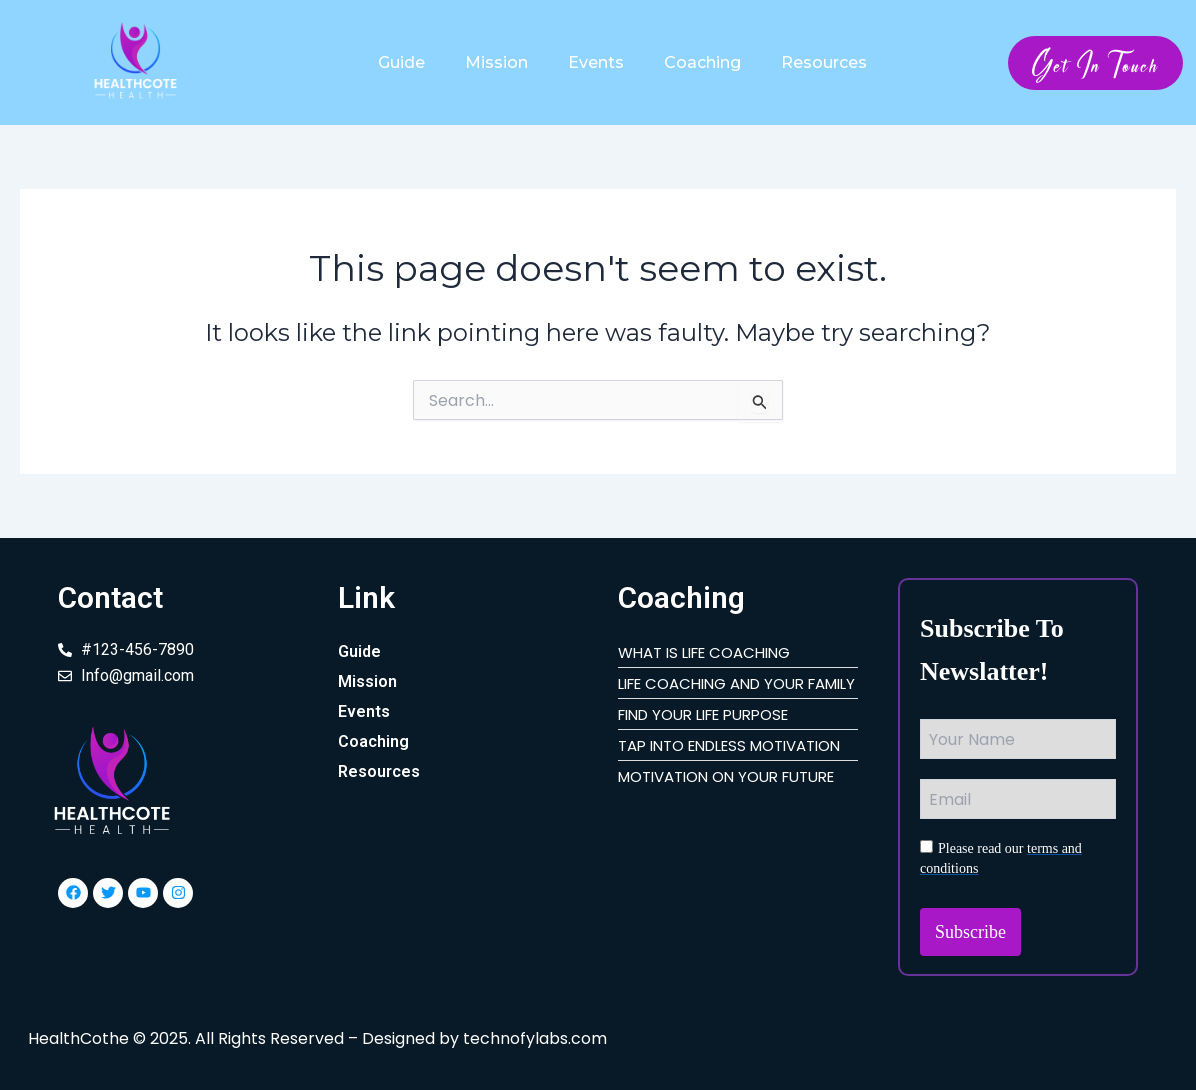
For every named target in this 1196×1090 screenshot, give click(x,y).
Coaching (702, 62)
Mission (496, 62)
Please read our (1001, 858)
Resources (824, 62)
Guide (401, 62)
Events (596, 62)
